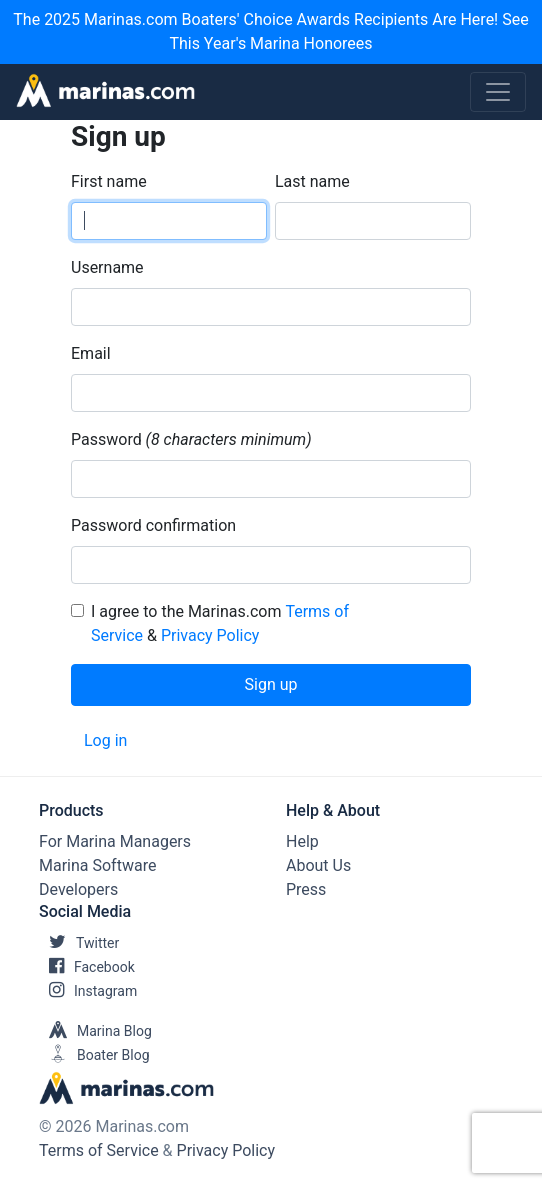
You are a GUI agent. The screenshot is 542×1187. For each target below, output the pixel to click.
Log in (105, 740)
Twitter (79, 943)
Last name (312, 181)
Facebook (87, 967)
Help (302, 841)
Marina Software (97, 865)
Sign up (271, 684)
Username (107, 267)
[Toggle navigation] (498, 92)
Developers (78, 889)
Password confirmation (153, 525)
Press (306, 889)
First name (109, 181)
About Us (318, 865)
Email (91, 353)
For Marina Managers (115, 841)
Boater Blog (94, 1055)
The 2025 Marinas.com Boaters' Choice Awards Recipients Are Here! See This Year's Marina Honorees (270, 31)
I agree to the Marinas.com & (220, 623)
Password (106, 439)
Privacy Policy (210, 635)
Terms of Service (99, 1150)
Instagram (88, 991)
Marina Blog (95, 1031)
